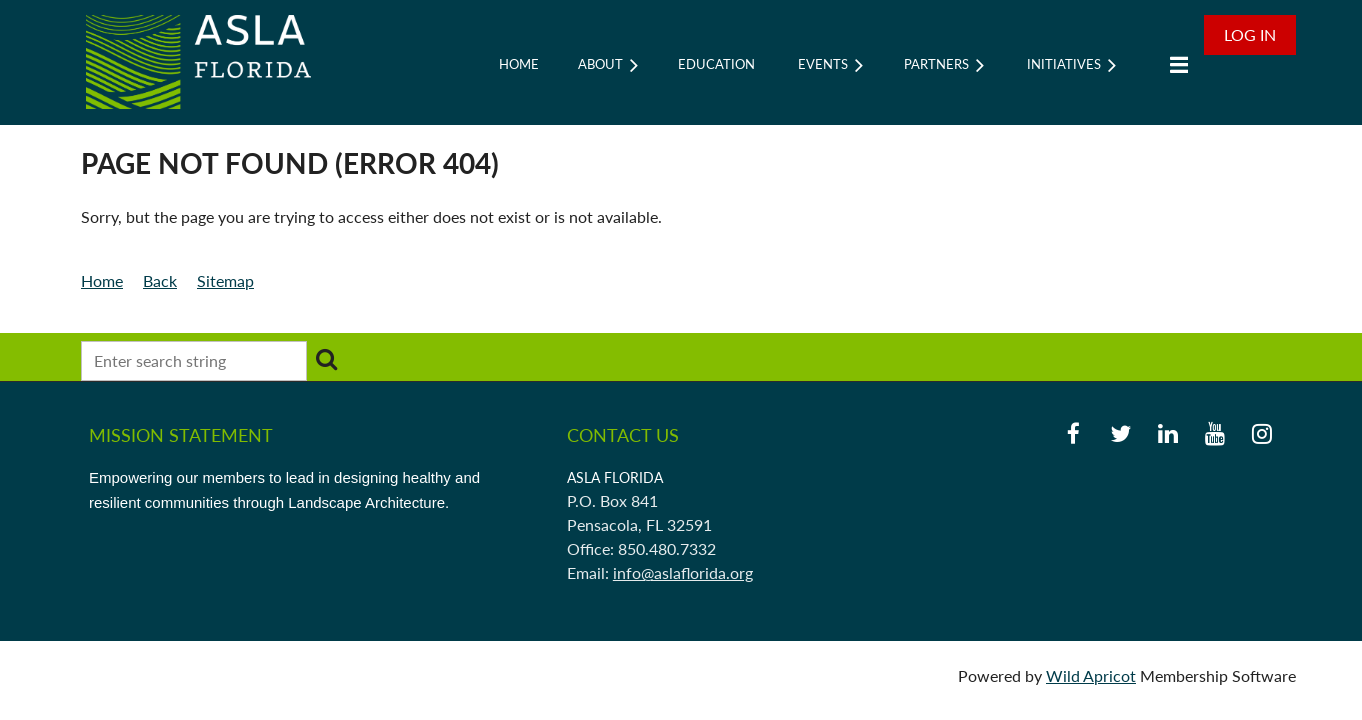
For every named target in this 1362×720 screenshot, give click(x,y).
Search (326, 359)
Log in (1250, 34)
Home (102, 280)
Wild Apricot (1091, 675)
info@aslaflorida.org (683, 572)
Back (160, 280)
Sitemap (225, 280)
